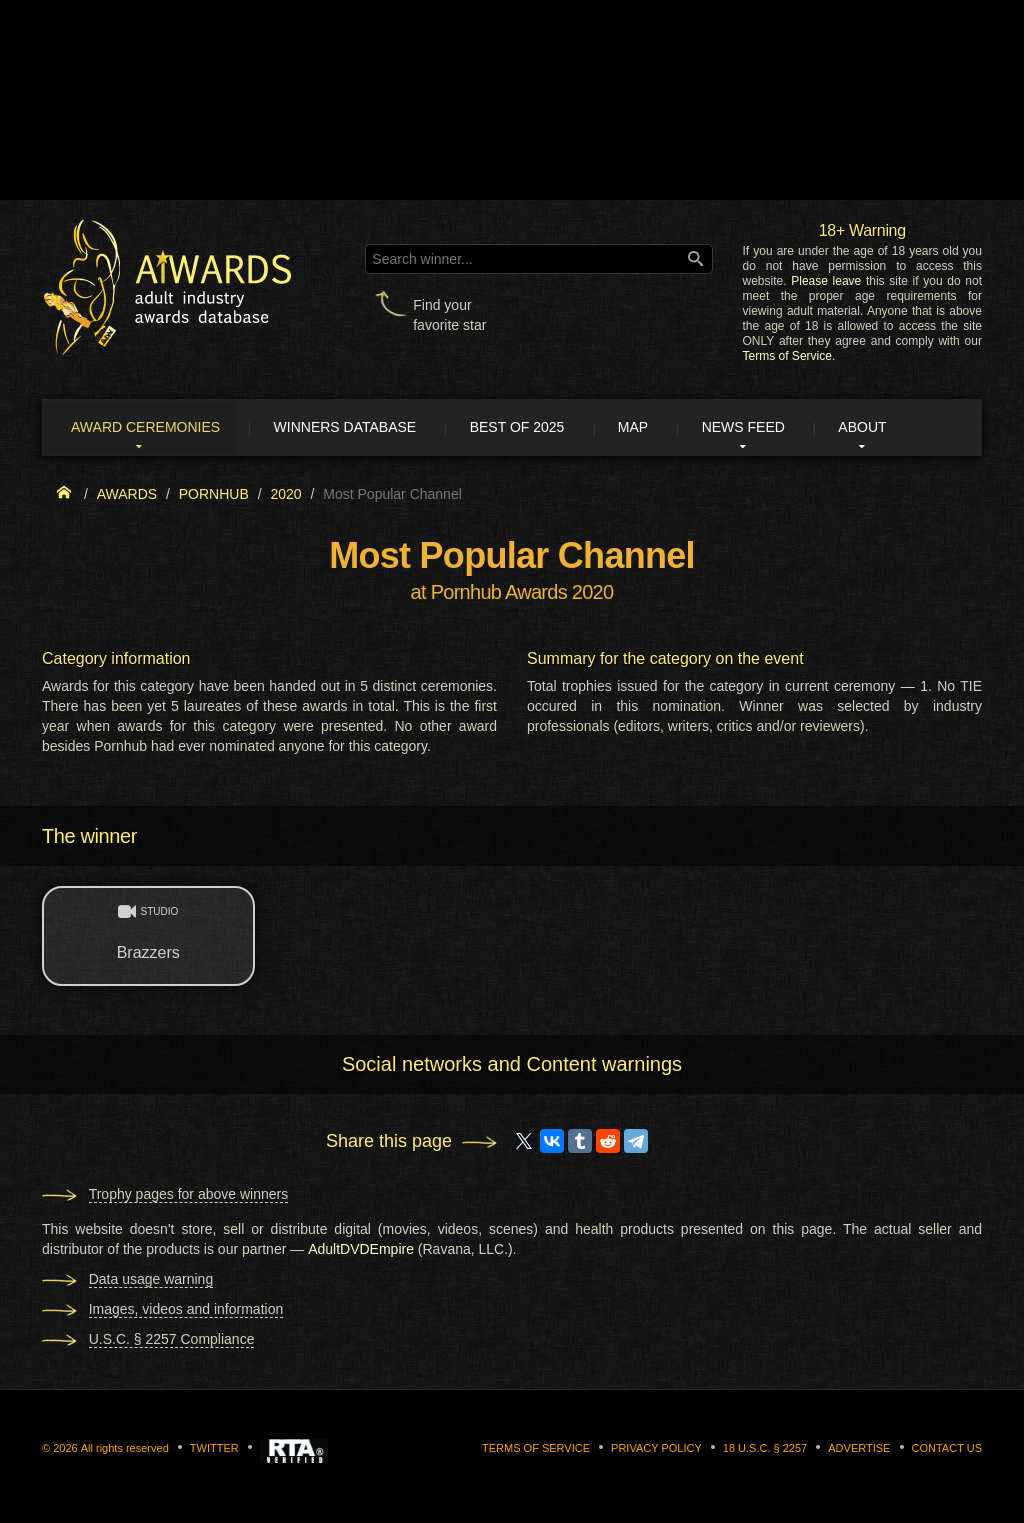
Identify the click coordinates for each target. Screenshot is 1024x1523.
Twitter (214, 1449)
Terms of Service (787, 356)
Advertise (859, 1449)
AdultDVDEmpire (361, 1250)
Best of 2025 (530, 428)
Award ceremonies (151, 428)
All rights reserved (125, 1449)
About (886, 428)
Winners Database (354, 428)
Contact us (947, 1449)
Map (649, 428)
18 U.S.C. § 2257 (765, 1449)
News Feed (763, 428)
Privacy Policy (656, 1449)
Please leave (826, 281)
